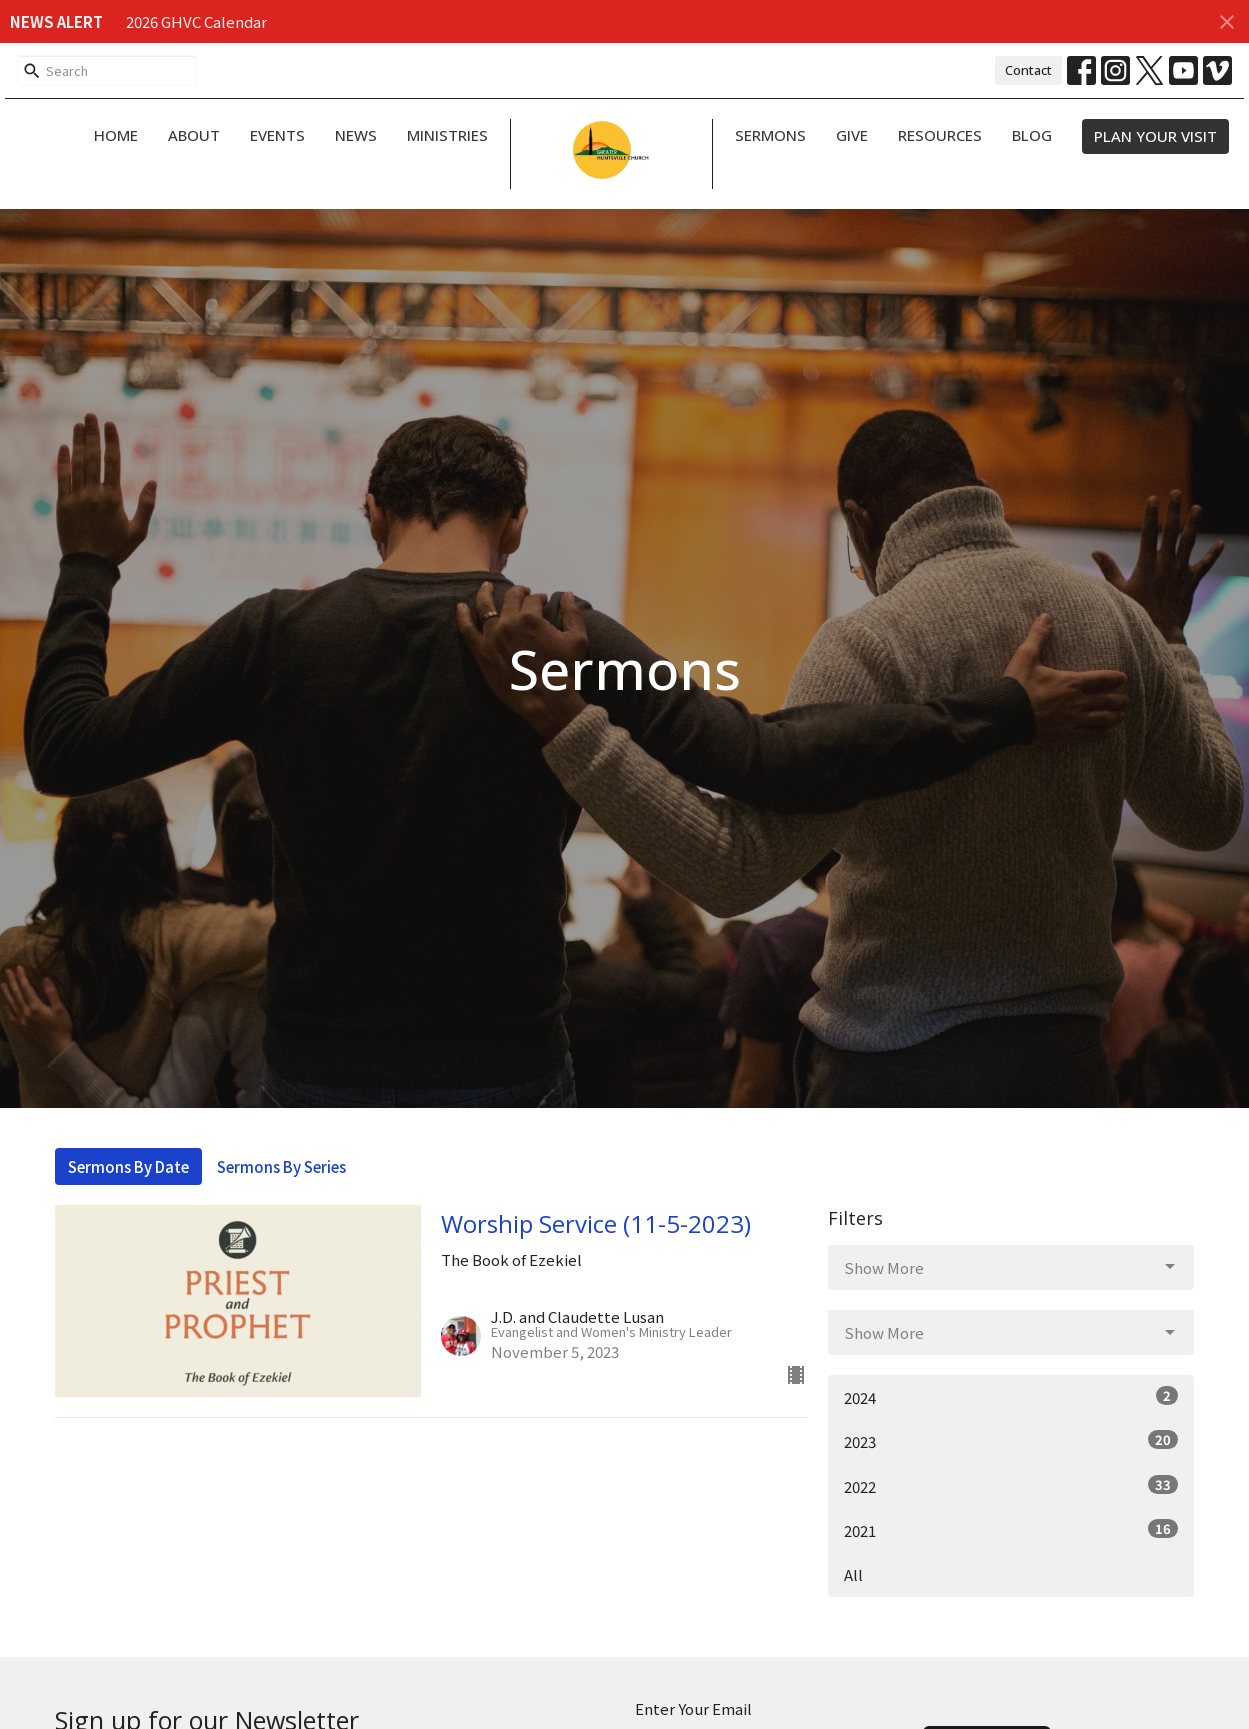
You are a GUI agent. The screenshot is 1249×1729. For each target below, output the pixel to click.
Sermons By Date (128, 1166)
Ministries (447, 135)
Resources (940, 135)
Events (277, 135)
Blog (1032, 135)
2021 (1011, 1530)
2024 (1011, 1397)
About (194, 135)
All (853, 1574)
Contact (1028, 70)
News (356, 135)
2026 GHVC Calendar (196, 21)
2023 (1011, 1441)
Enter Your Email (693, 1708)
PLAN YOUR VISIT (1155, 136)
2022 (1011, 1486)
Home (116, 135)
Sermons (770, 135)
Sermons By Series (281, 1166)
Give (852, 135)
